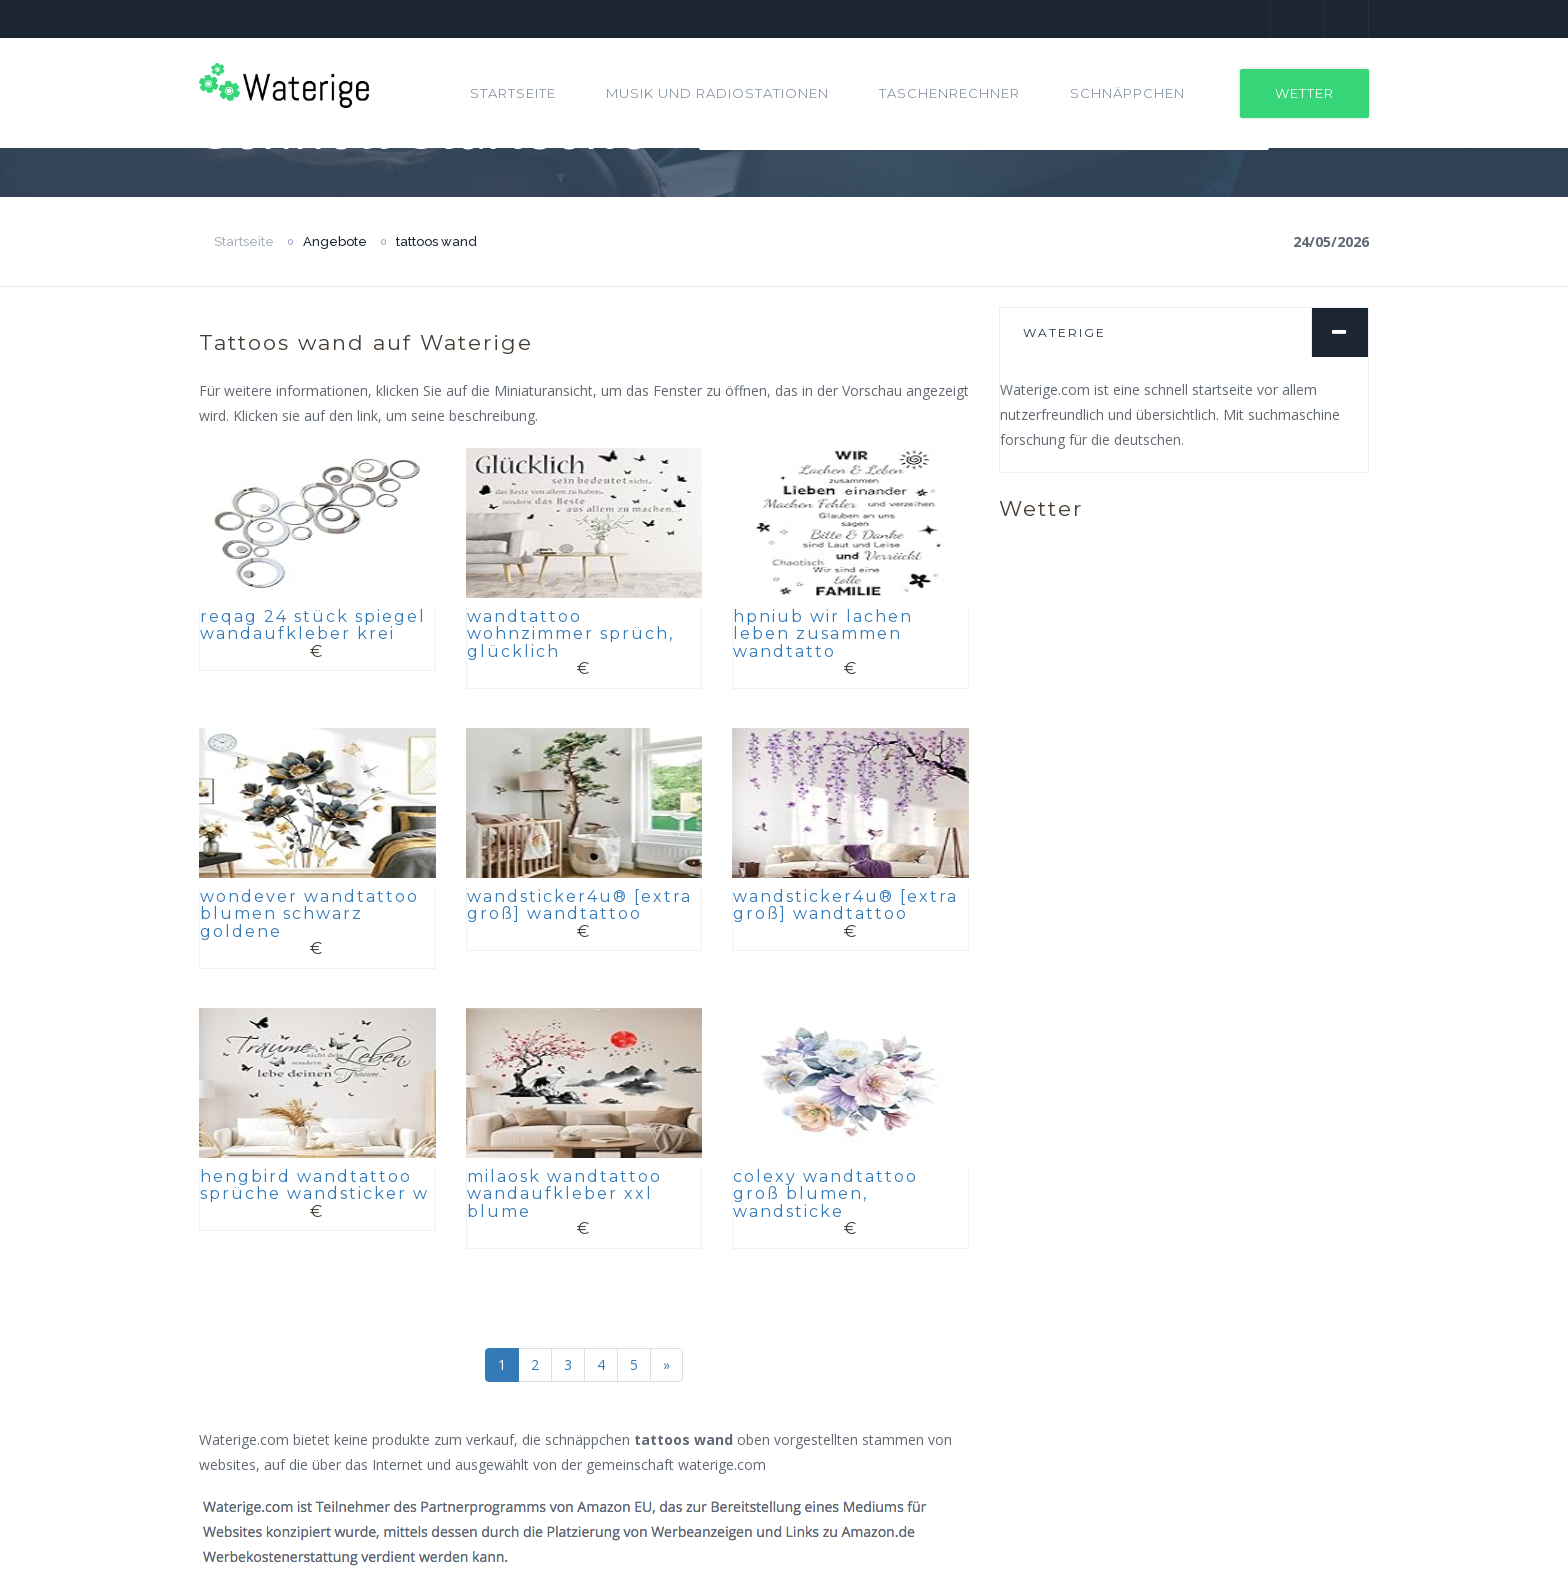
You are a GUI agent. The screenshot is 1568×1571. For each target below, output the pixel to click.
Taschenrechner (949, 93)
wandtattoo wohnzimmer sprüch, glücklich (570, 634)
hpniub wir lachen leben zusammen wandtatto (823, 634)
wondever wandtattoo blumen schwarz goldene (309, 914)
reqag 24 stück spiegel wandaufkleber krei (313, 625)
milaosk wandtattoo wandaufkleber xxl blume (564, 1194)
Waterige (1064, 332)
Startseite (513, 93)
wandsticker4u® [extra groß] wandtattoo (579, 905)
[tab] (1184, 332)
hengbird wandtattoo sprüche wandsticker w (314, 1185)
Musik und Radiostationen (717, 93)
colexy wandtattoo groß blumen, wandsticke (825, 1194)
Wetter (1304, 93)
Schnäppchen (1127, 93)
